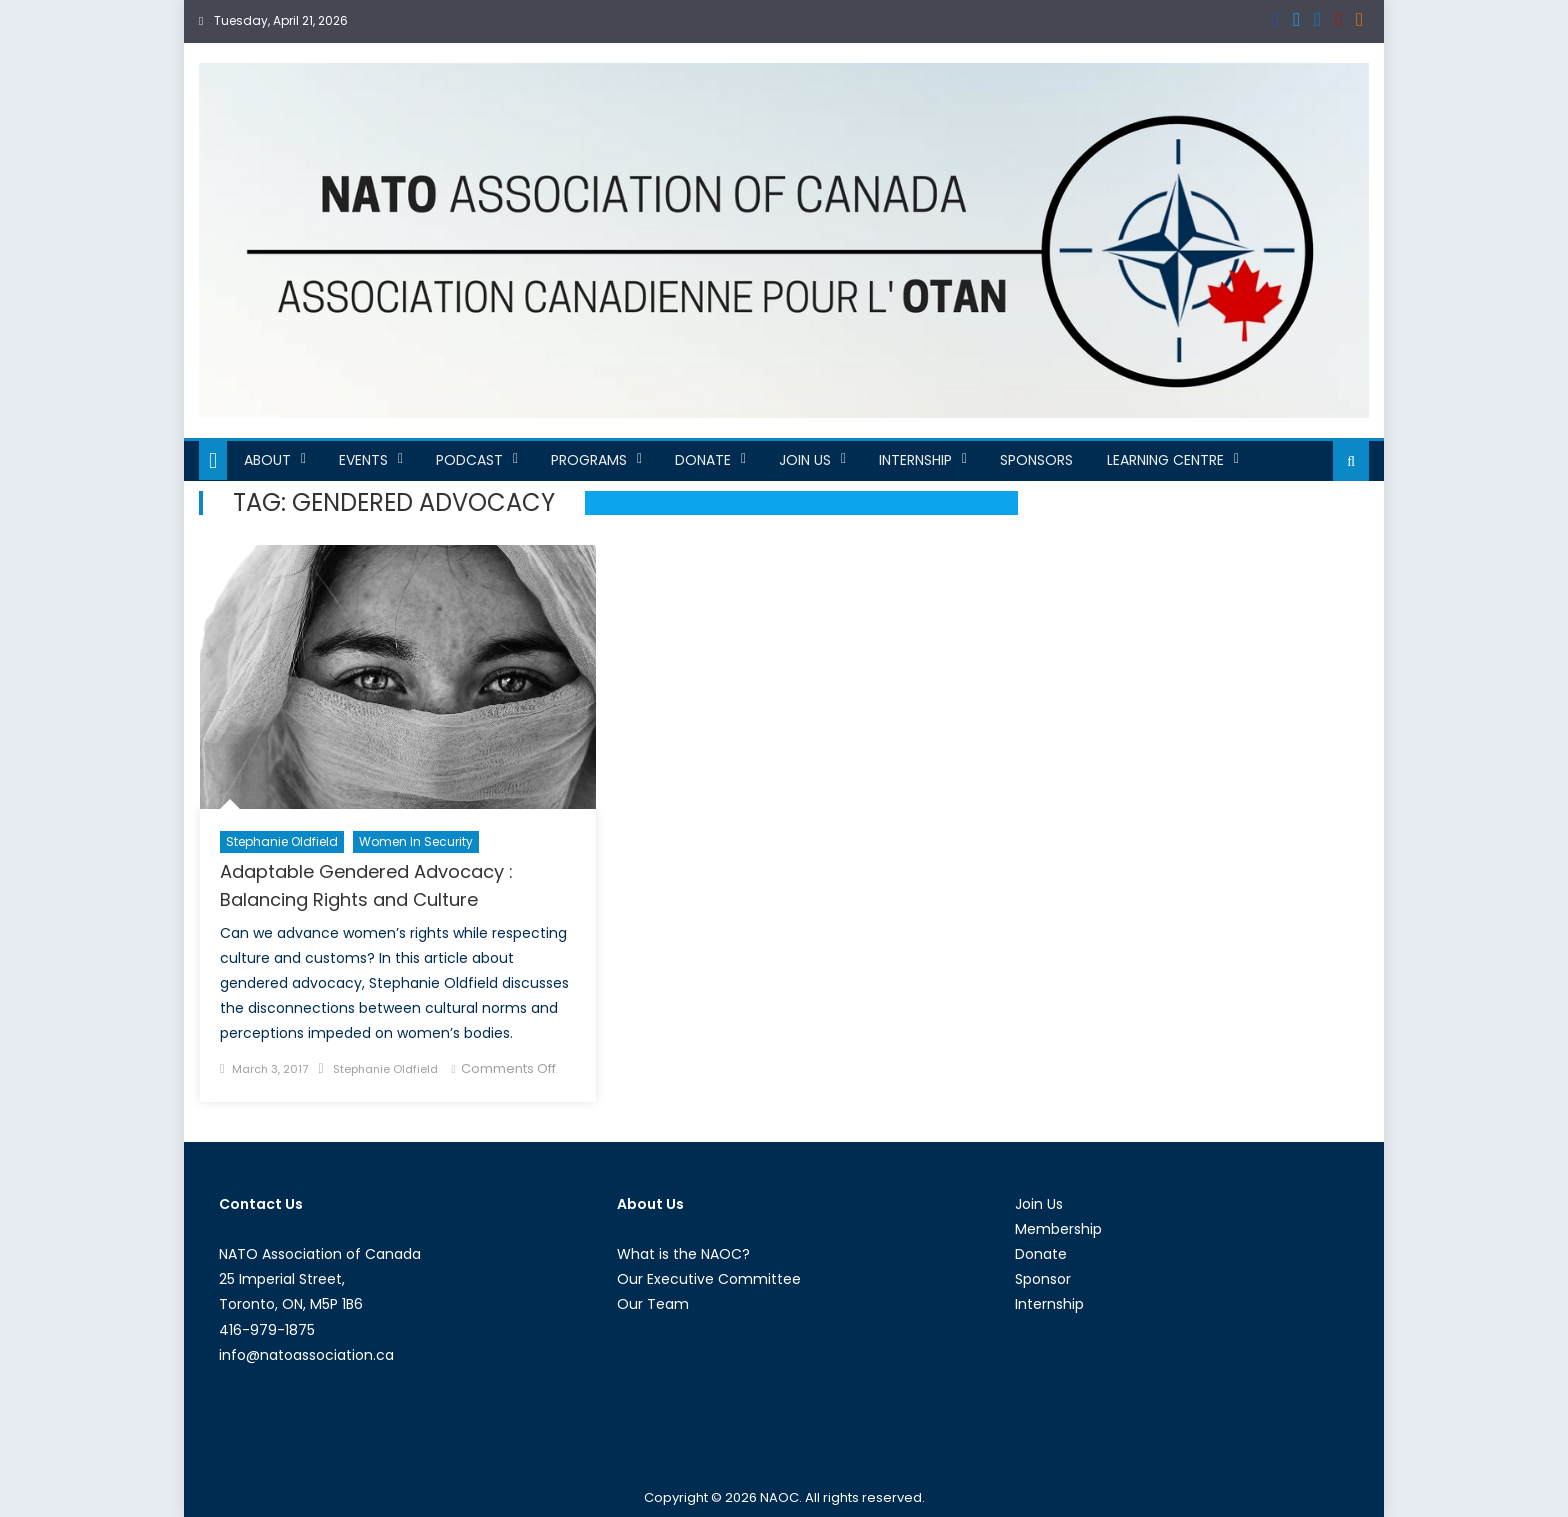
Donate (703, 460)
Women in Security (416, 841)
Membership (1058, 1229)
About (267, 460)
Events (363, 460)
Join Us (805, 460)
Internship (915, 460)
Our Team (653, 1304)
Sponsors (1036, 460)
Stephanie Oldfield (282, 841)
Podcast (469, 460)
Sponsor (1043, 1279)
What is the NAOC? (683, 1254)
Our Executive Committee (709, 1279)
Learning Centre (1165, 460)
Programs (589, 460)
